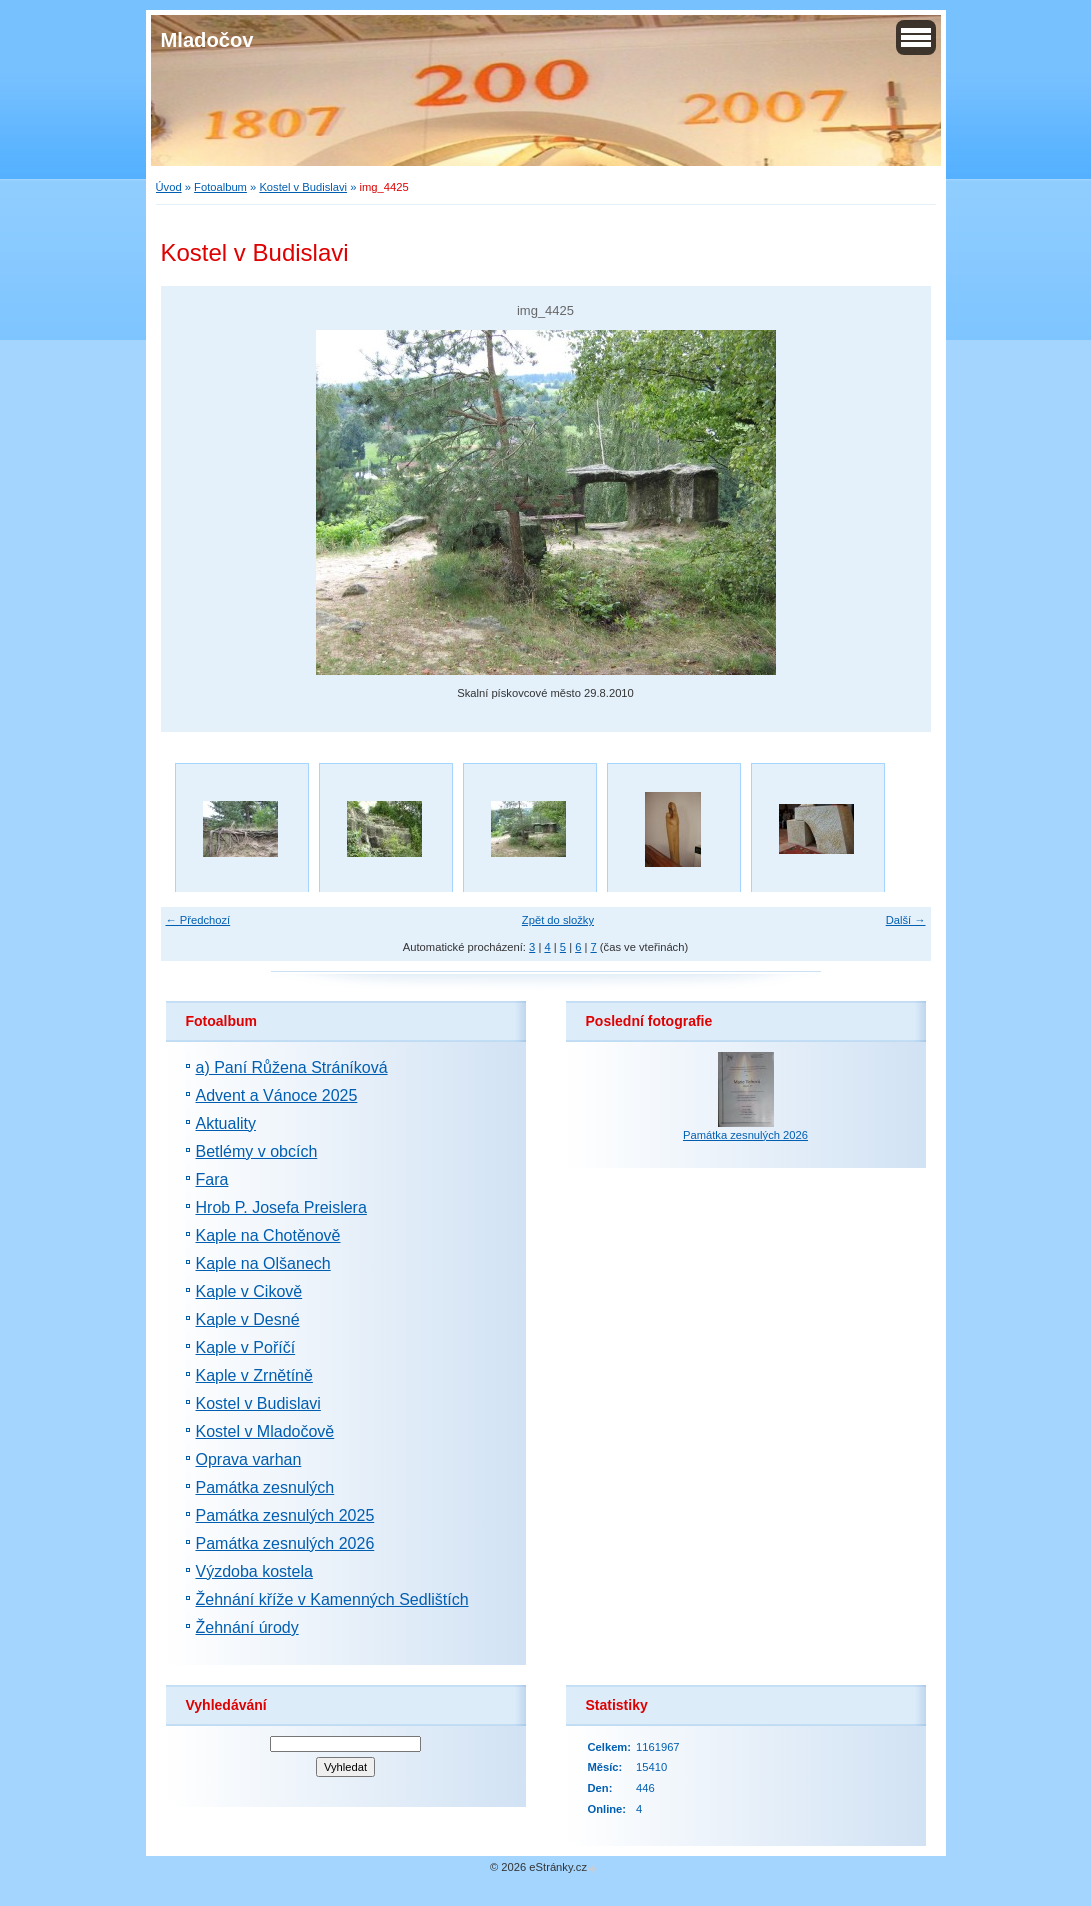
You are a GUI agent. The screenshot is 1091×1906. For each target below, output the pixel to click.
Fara (212, 1179)
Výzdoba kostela (254, 1571)
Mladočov (207, 40)
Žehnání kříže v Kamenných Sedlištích (332, 1599)
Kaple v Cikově (249, 1291)
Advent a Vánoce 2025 (277, 1095)
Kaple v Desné (248, 1319)
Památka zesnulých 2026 (285, 1543)
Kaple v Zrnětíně (254, 1375)
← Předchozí (198, 920)
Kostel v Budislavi (303, 187)
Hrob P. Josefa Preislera (281, 1207)
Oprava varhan (249, 1459)
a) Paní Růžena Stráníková (292, 1067)
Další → (906, 920)
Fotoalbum (220, 187)
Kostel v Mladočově (265, 1431)
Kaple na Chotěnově (268, 1235)
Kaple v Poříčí (246, 1347)
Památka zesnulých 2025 (285, 1515)
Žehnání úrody (247, 1627)
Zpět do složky (558, 920)
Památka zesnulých (265, 1487)
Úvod (169, 187)
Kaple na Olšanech (263, 1263)
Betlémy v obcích (257, 1151)
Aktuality (226, 1123)
